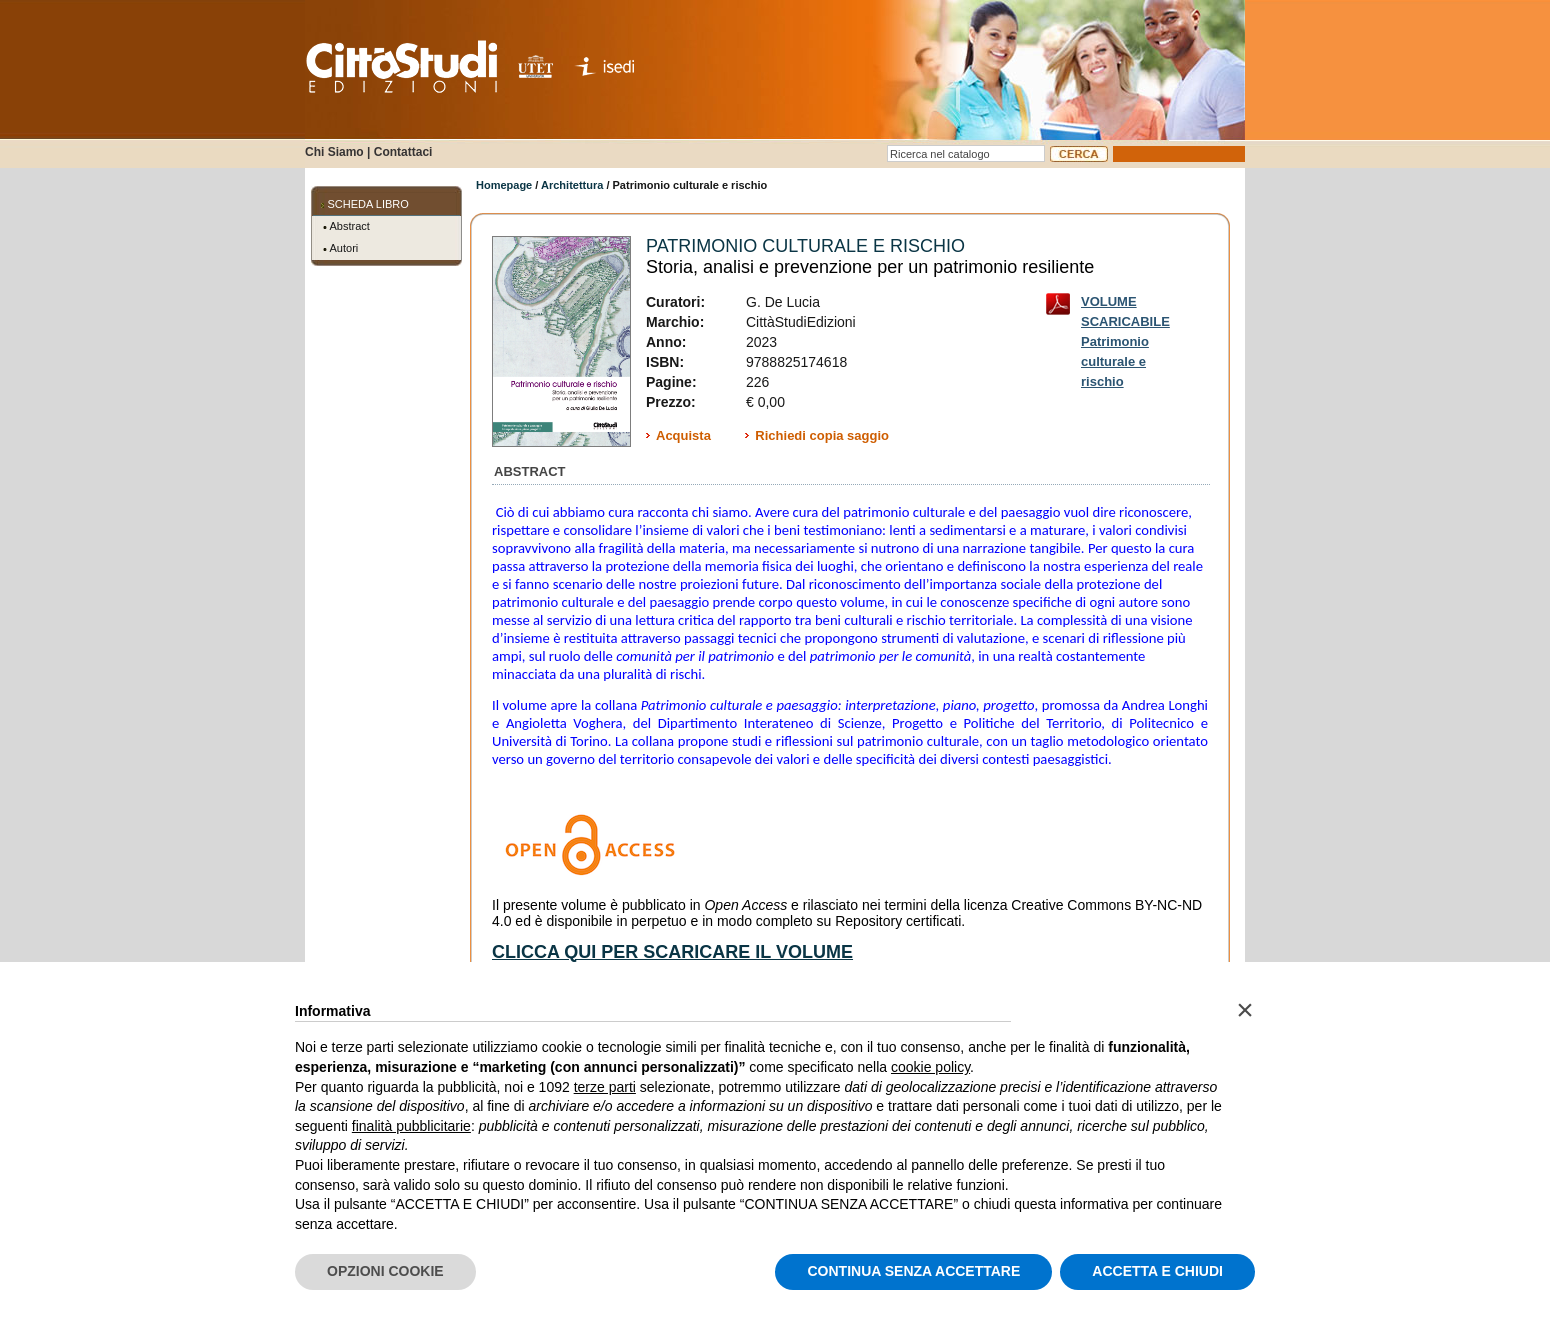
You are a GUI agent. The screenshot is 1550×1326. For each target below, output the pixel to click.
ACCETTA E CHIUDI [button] (1157, 1271)
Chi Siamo (334, 152)
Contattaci (403, 152)
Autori (344, 248)
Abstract (350, 226)
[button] (1245, 1010)
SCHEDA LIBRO (368, 204)
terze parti (605, 1087)
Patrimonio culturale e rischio (805, 246)
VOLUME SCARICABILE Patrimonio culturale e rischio (1125, 305)
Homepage (504, 185)
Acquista (683, 435)
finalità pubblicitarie (411, 1126)
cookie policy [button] (930, 1067)
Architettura (572, 185)
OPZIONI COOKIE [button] (385, 1271)
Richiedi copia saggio (822, 435)
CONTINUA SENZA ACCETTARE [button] (913, 1271)
